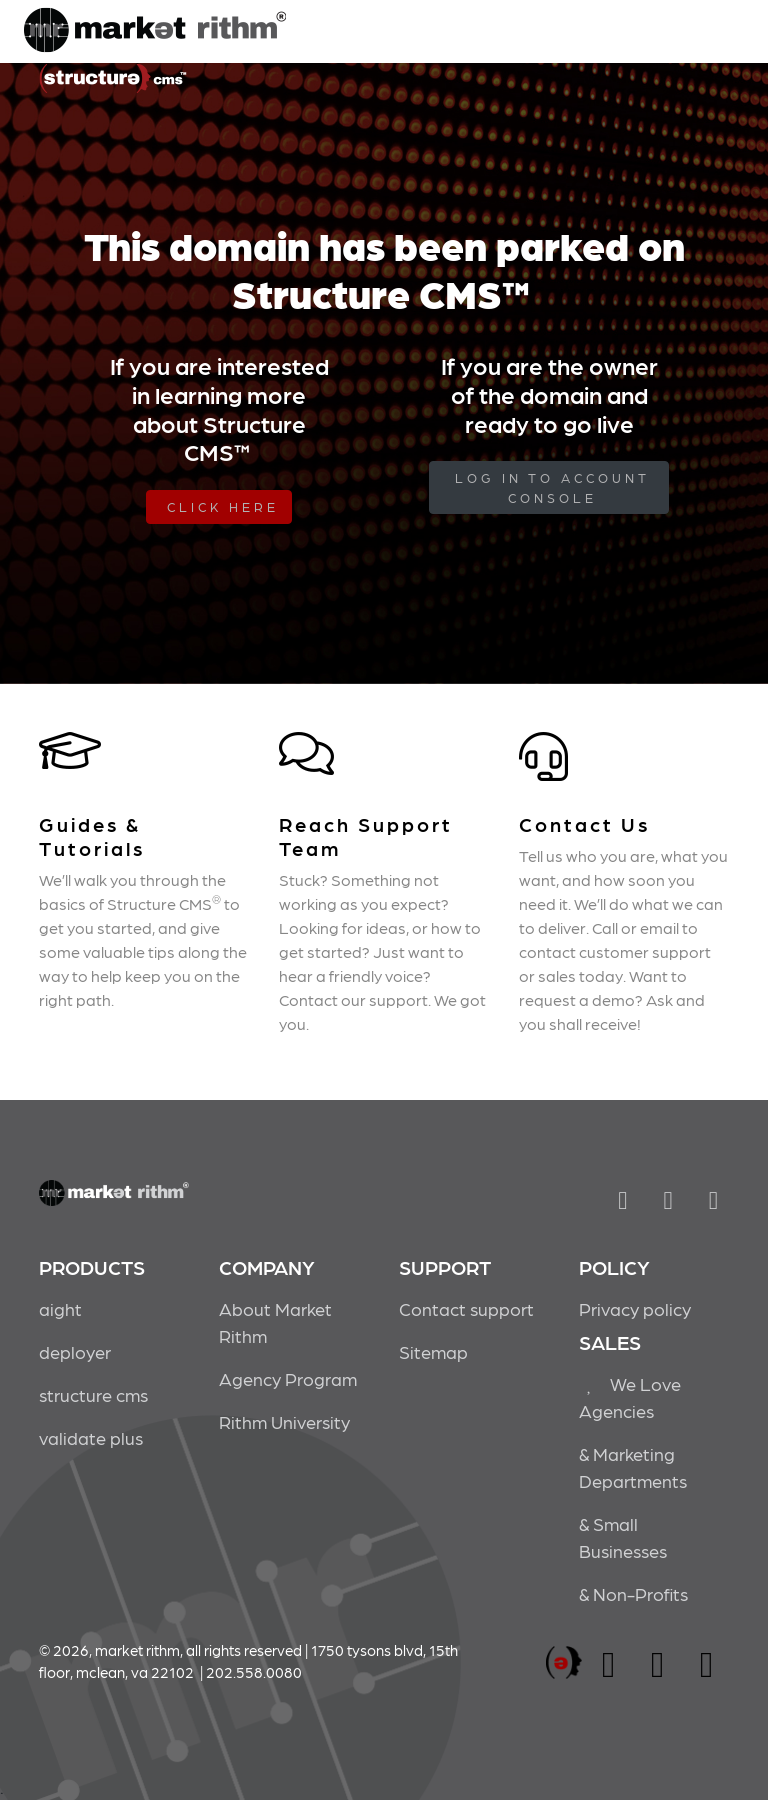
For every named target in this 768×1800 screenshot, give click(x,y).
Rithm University (284, 1421)
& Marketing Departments (633, 1467)
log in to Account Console (552, 487)
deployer (75, 1351)
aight (60, 1308)
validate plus (91, 1437)
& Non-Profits (633, 1593)
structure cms (93, 1394)
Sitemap (433, 1351)
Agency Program (288, 1378)
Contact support (466, 1308)
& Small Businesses (623, 1537)
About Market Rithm (275, 1322)
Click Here (223, 506)
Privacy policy (635, 1308)
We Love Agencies (630, 1397)
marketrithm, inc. (564, 1663)
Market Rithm (155, 32)
